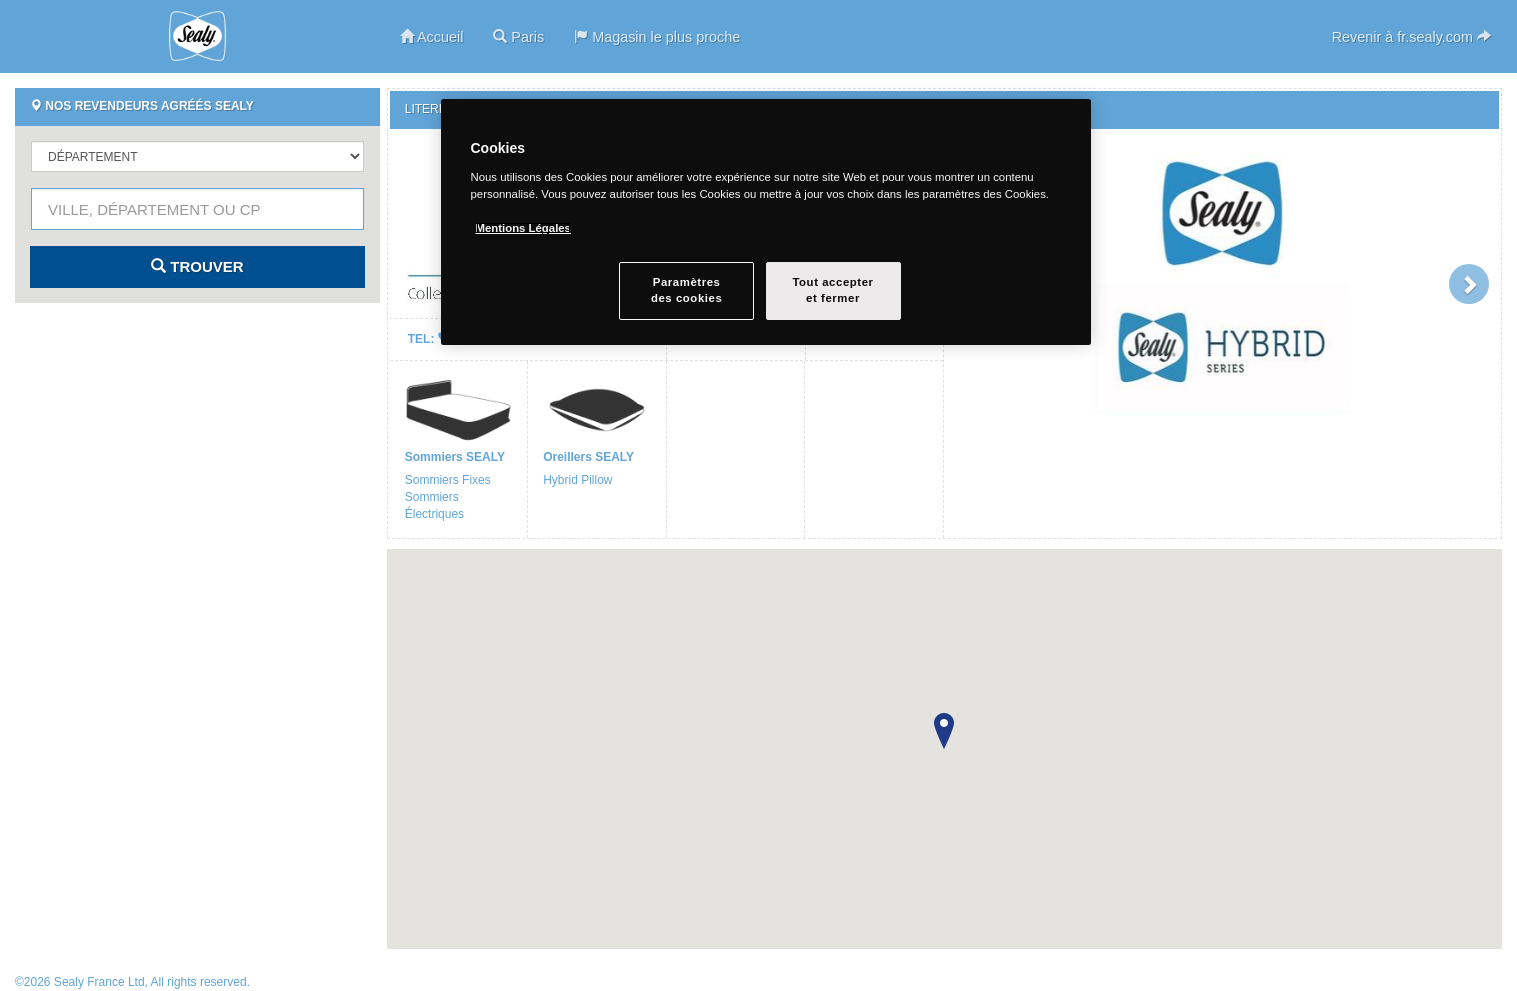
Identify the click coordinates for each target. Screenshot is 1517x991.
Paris (518, 37)
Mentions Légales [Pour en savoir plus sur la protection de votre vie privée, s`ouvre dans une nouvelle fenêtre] (523, 228)
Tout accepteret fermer (832, 290)
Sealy (198, 36)
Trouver (197, 266)
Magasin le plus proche (657, 37)
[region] (766, 222)
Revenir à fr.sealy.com (1411, 37)
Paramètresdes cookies (686, 290)
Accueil (432, 37)
